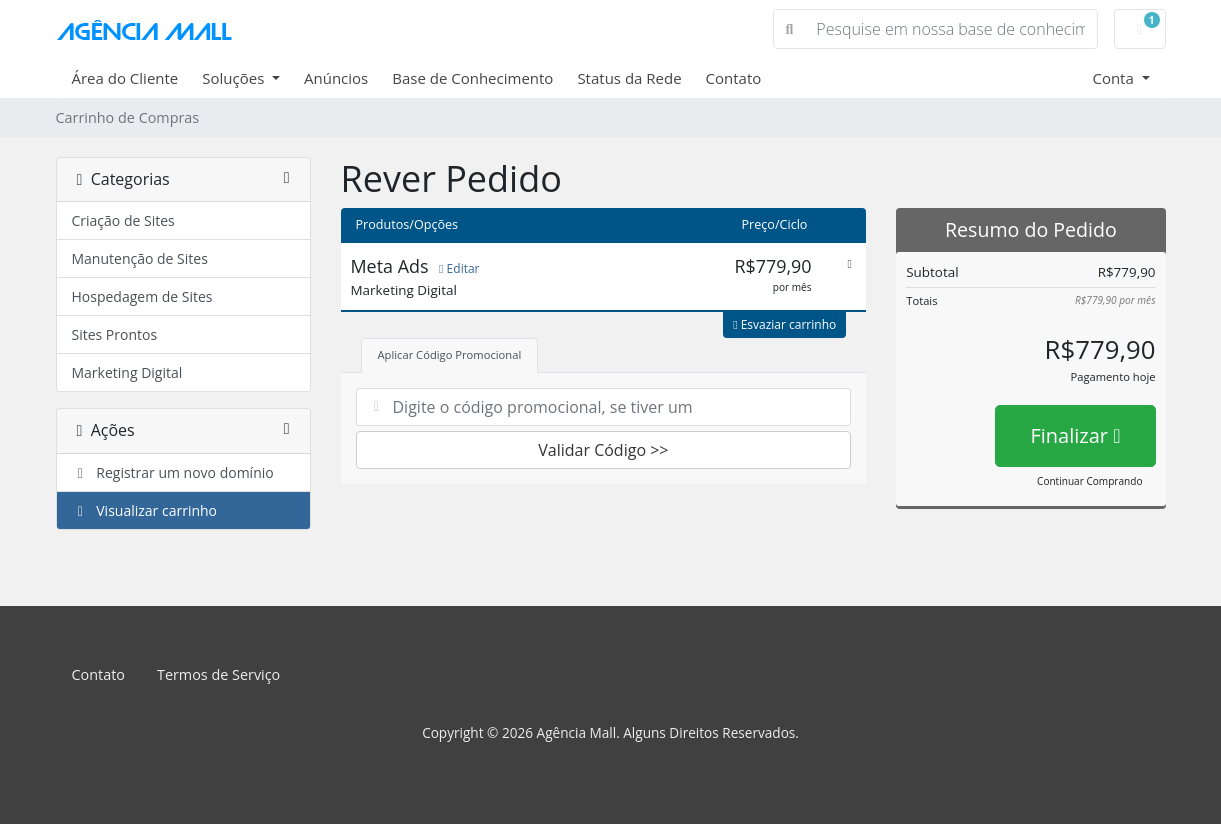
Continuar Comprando (1089, 481)
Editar (459, 268)
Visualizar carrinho (145, 510)
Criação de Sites (123, 220)
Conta (1114, 78)
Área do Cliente (125, 78)
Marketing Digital (127, 372)
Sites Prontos (115, 334)
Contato (734, 78)
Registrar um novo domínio (173, 472)
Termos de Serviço (218, 674)
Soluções (235, 78)
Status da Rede (629, 78)
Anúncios (336, 78)
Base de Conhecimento (472, 78)
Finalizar (1075, 435)
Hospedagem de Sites (142, 296)
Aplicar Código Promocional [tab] (450, 354)
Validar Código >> (603, 450)
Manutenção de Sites (140, 258)
